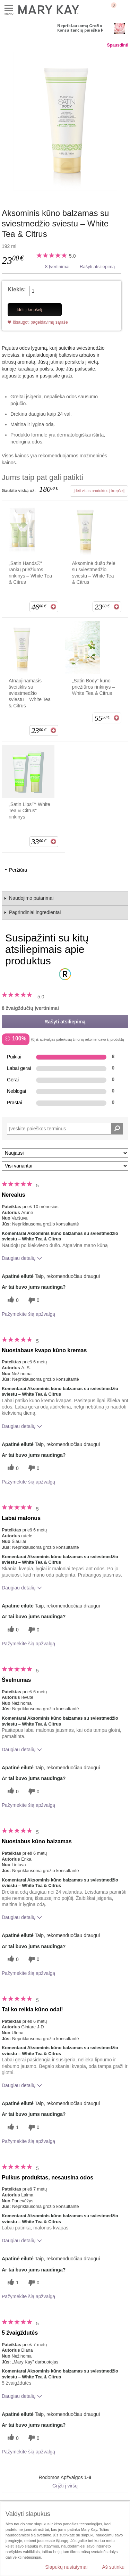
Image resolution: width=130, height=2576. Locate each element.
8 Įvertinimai (57, 266)
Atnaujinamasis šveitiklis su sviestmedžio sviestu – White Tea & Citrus (30, 693)
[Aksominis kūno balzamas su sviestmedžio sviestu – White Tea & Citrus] (65, 121)
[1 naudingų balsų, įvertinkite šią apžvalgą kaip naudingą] (12, 2127)
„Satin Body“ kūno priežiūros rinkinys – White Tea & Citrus (93, 687)
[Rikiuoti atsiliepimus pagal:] (65, 1153)
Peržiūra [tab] (18, 870)
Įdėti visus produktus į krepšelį (98, 491)
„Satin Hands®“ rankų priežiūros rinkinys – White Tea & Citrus (30, 572)
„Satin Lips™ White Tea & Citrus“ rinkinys (29, 810)
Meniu (9, 8)
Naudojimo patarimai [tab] (31, 898)
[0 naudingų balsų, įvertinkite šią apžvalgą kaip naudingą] (12, 1300)
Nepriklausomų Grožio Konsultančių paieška (79, 27)
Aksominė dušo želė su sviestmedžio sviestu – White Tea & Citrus (93, 572)
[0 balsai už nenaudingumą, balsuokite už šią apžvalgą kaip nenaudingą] (33, 1300)
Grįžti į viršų (65, 2485)
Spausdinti (117, 45)
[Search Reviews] (65, 1129)
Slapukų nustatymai (66, 2567)
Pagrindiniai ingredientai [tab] (35, 912)
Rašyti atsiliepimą (97, 266)
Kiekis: (17, 289)
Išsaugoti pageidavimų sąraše (40, 322)
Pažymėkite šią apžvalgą (28, 1314)
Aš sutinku (113, 2567)
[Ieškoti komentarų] (117, 1129)
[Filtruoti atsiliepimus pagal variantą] (65, 1166)
